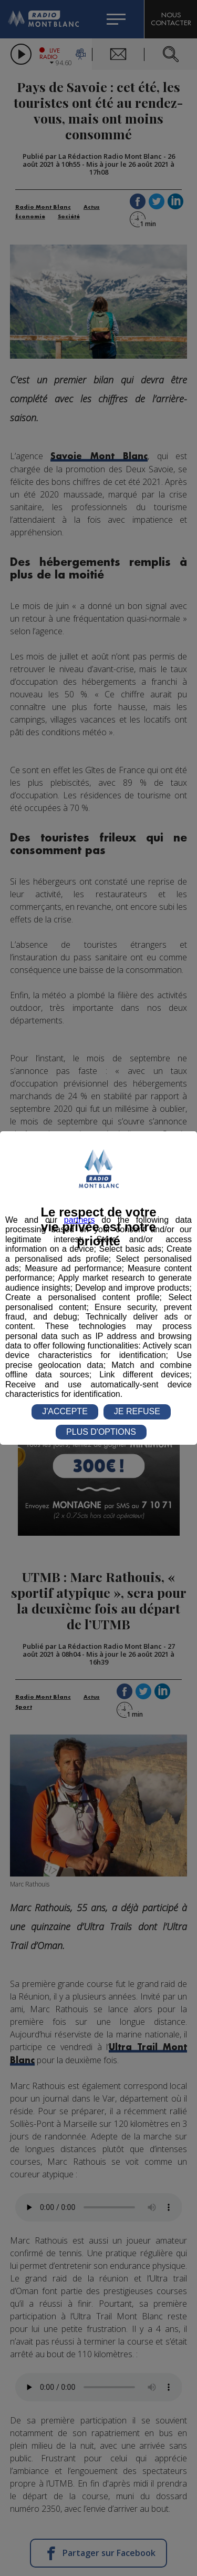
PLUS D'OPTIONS (101, 1431)
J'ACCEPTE (65, 1411)
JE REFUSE (137, 1411)
